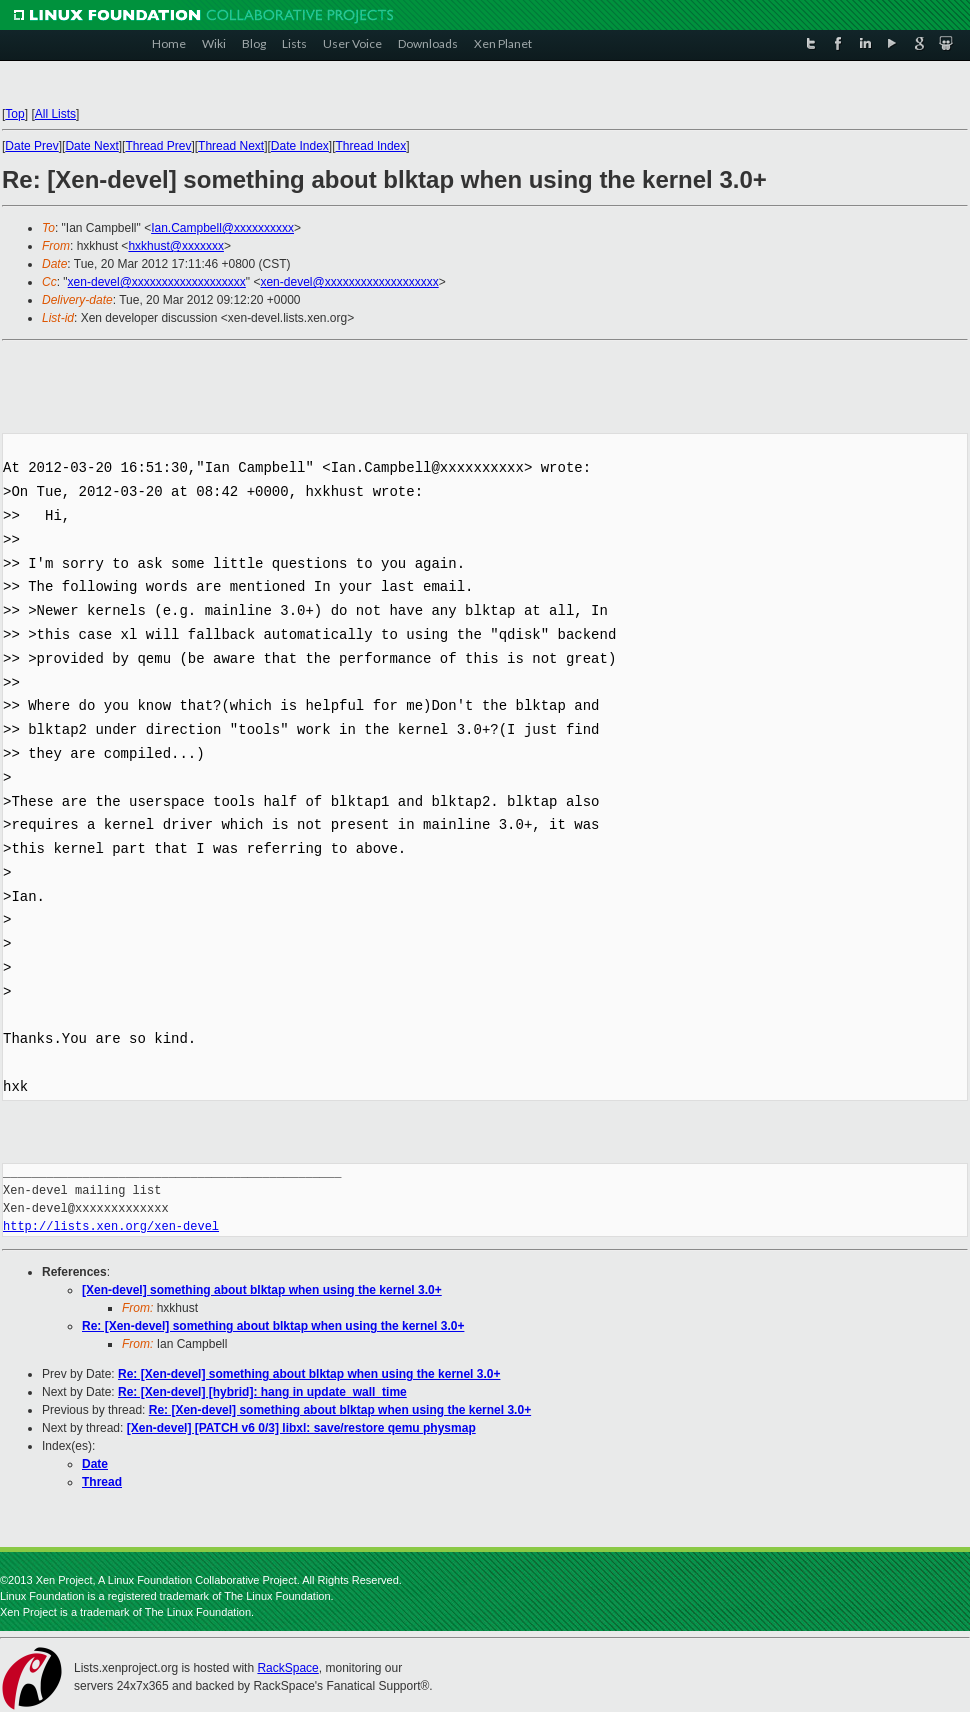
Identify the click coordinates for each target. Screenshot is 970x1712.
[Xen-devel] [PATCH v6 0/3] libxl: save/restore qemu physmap (301, 1428)
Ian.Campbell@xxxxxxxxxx (222, 228)
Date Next (91, 146)
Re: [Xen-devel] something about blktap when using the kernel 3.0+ (273, 1326)
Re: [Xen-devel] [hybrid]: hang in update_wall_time (262, 1392)
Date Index (300, 146)
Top (14, 114)
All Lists (55, 114)
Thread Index (371, 146)
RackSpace (287, 1668)
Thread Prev (158, 146)
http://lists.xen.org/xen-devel (111, 1226)
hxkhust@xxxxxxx (176, 246)
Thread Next (231, 146)
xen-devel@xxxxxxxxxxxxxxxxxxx (157, 282)
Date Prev (31, 146)
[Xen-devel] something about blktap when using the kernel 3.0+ (262, 1290)
